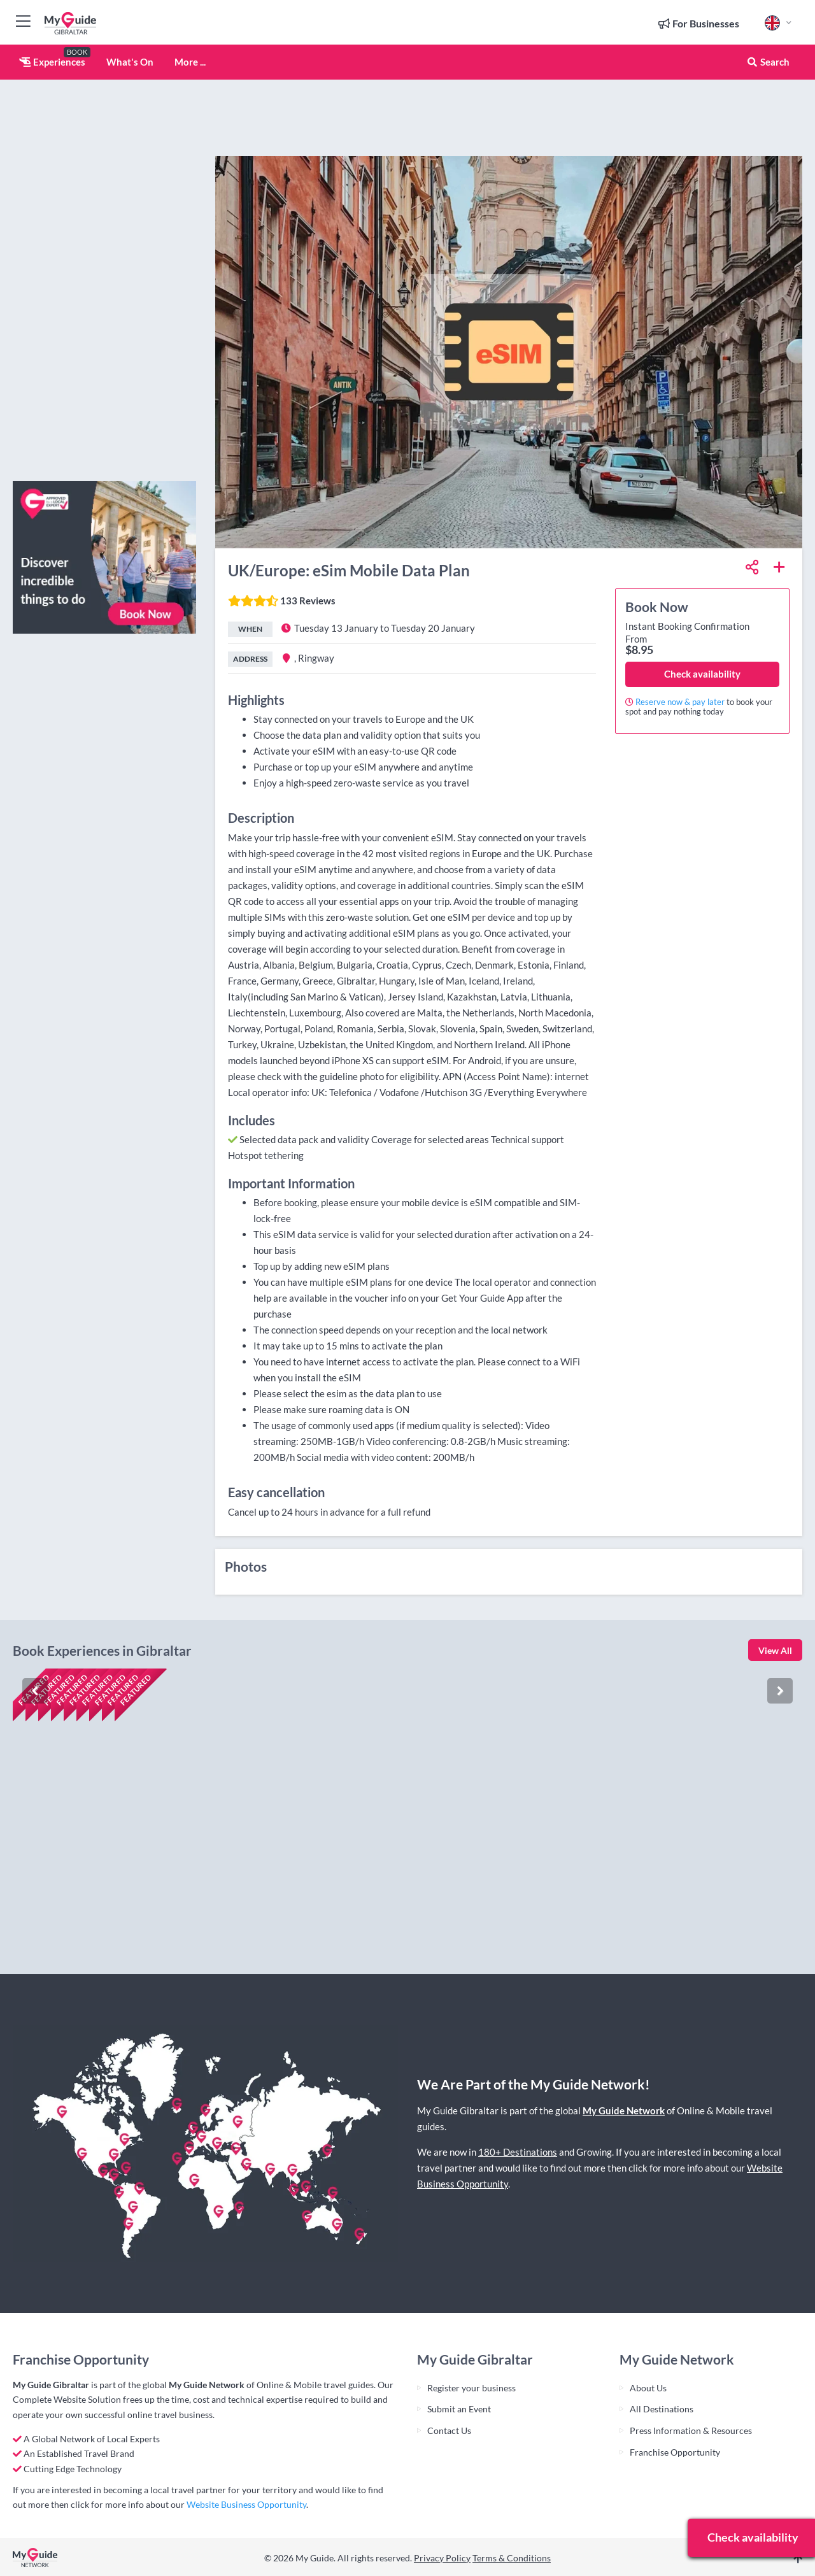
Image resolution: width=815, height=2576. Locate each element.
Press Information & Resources (691, 2430)
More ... (190, 62)
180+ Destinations (517, 2152)
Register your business (471, 2387)
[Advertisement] (104, 280)
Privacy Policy (442, 2557)
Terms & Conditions (511, 2557)
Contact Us (449, 2430)
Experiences (52, 62)
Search (768, 62)
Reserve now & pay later (680, 702)
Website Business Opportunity (246, 2504)
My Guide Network (624, 2110)
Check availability (702, 674)
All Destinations (661, 2408)
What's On (129, 62)
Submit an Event (459, 2408)
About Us (648, 2387)
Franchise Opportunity (675, 2452)
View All (775, 1650)
